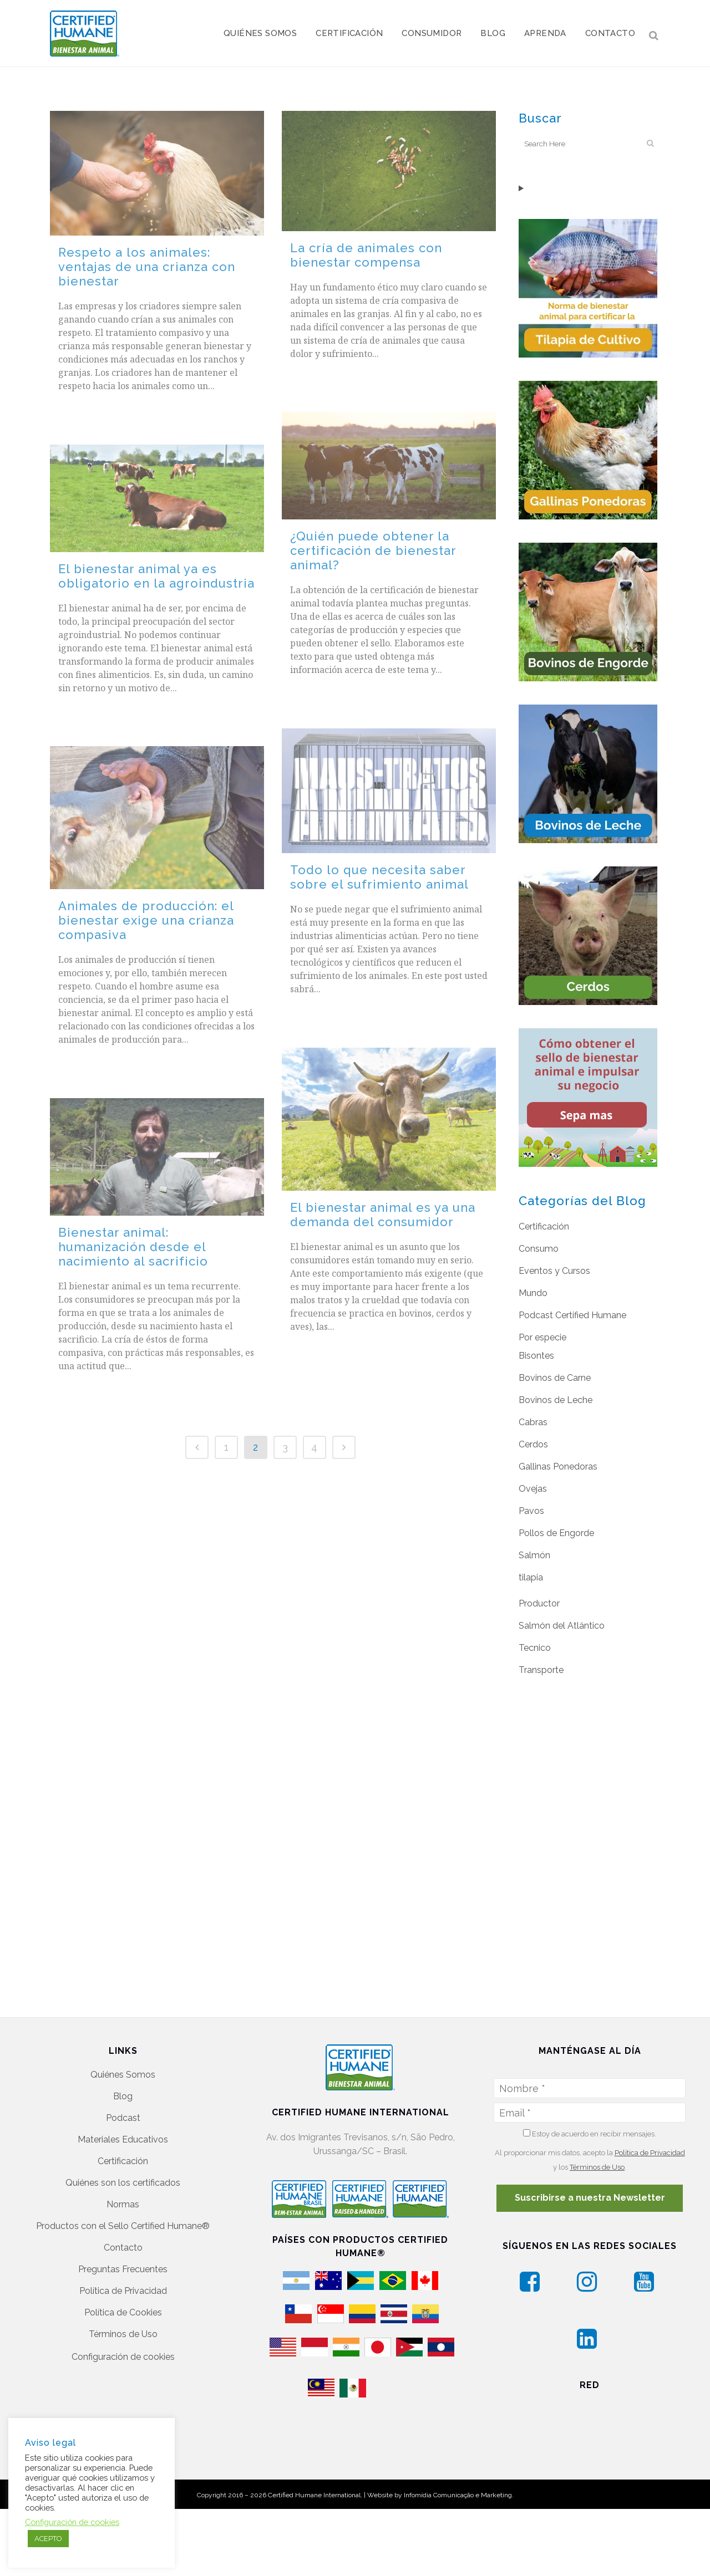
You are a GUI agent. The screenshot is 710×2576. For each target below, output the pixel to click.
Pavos (531, 1511)
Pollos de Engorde (556, 1533)
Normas (122, 2156)
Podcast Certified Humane (572, 1315)
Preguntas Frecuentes (123, 2221)
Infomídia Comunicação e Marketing (458, 2462)
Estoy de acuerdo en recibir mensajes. (589, 2085)
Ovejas (533, 1488)
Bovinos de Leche (555, 1400)
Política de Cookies (123, 2264)
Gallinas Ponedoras (558, 1466)
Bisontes (536, 1355)
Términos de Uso (123, 2286)
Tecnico (535, 1647)
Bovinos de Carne (555, 1378)
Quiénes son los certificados (122, 2134)
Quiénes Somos (122, 2026)
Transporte (541, 1670)
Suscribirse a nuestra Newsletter (590, 2149)
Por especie (542, 1337)
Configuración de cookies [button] (123, 2308)
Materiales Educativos (123, 2091)
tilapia (531, 1577)
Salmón (534, 1555)
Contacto (123, 2199)
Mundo (533, 1293)
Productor (539, 1603)
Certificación (544, 1226)
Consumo (539, 1248)
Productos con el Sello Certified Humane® (123, 2177)
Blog (123, 2048)
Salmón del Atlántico (562, 1625)
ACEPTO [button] (48, 2538)
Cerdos (533, 1444)
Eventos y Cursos (554, 1271)
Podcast (123, 2069)
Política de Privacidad (123, 2242)
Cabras (533, 1422)
